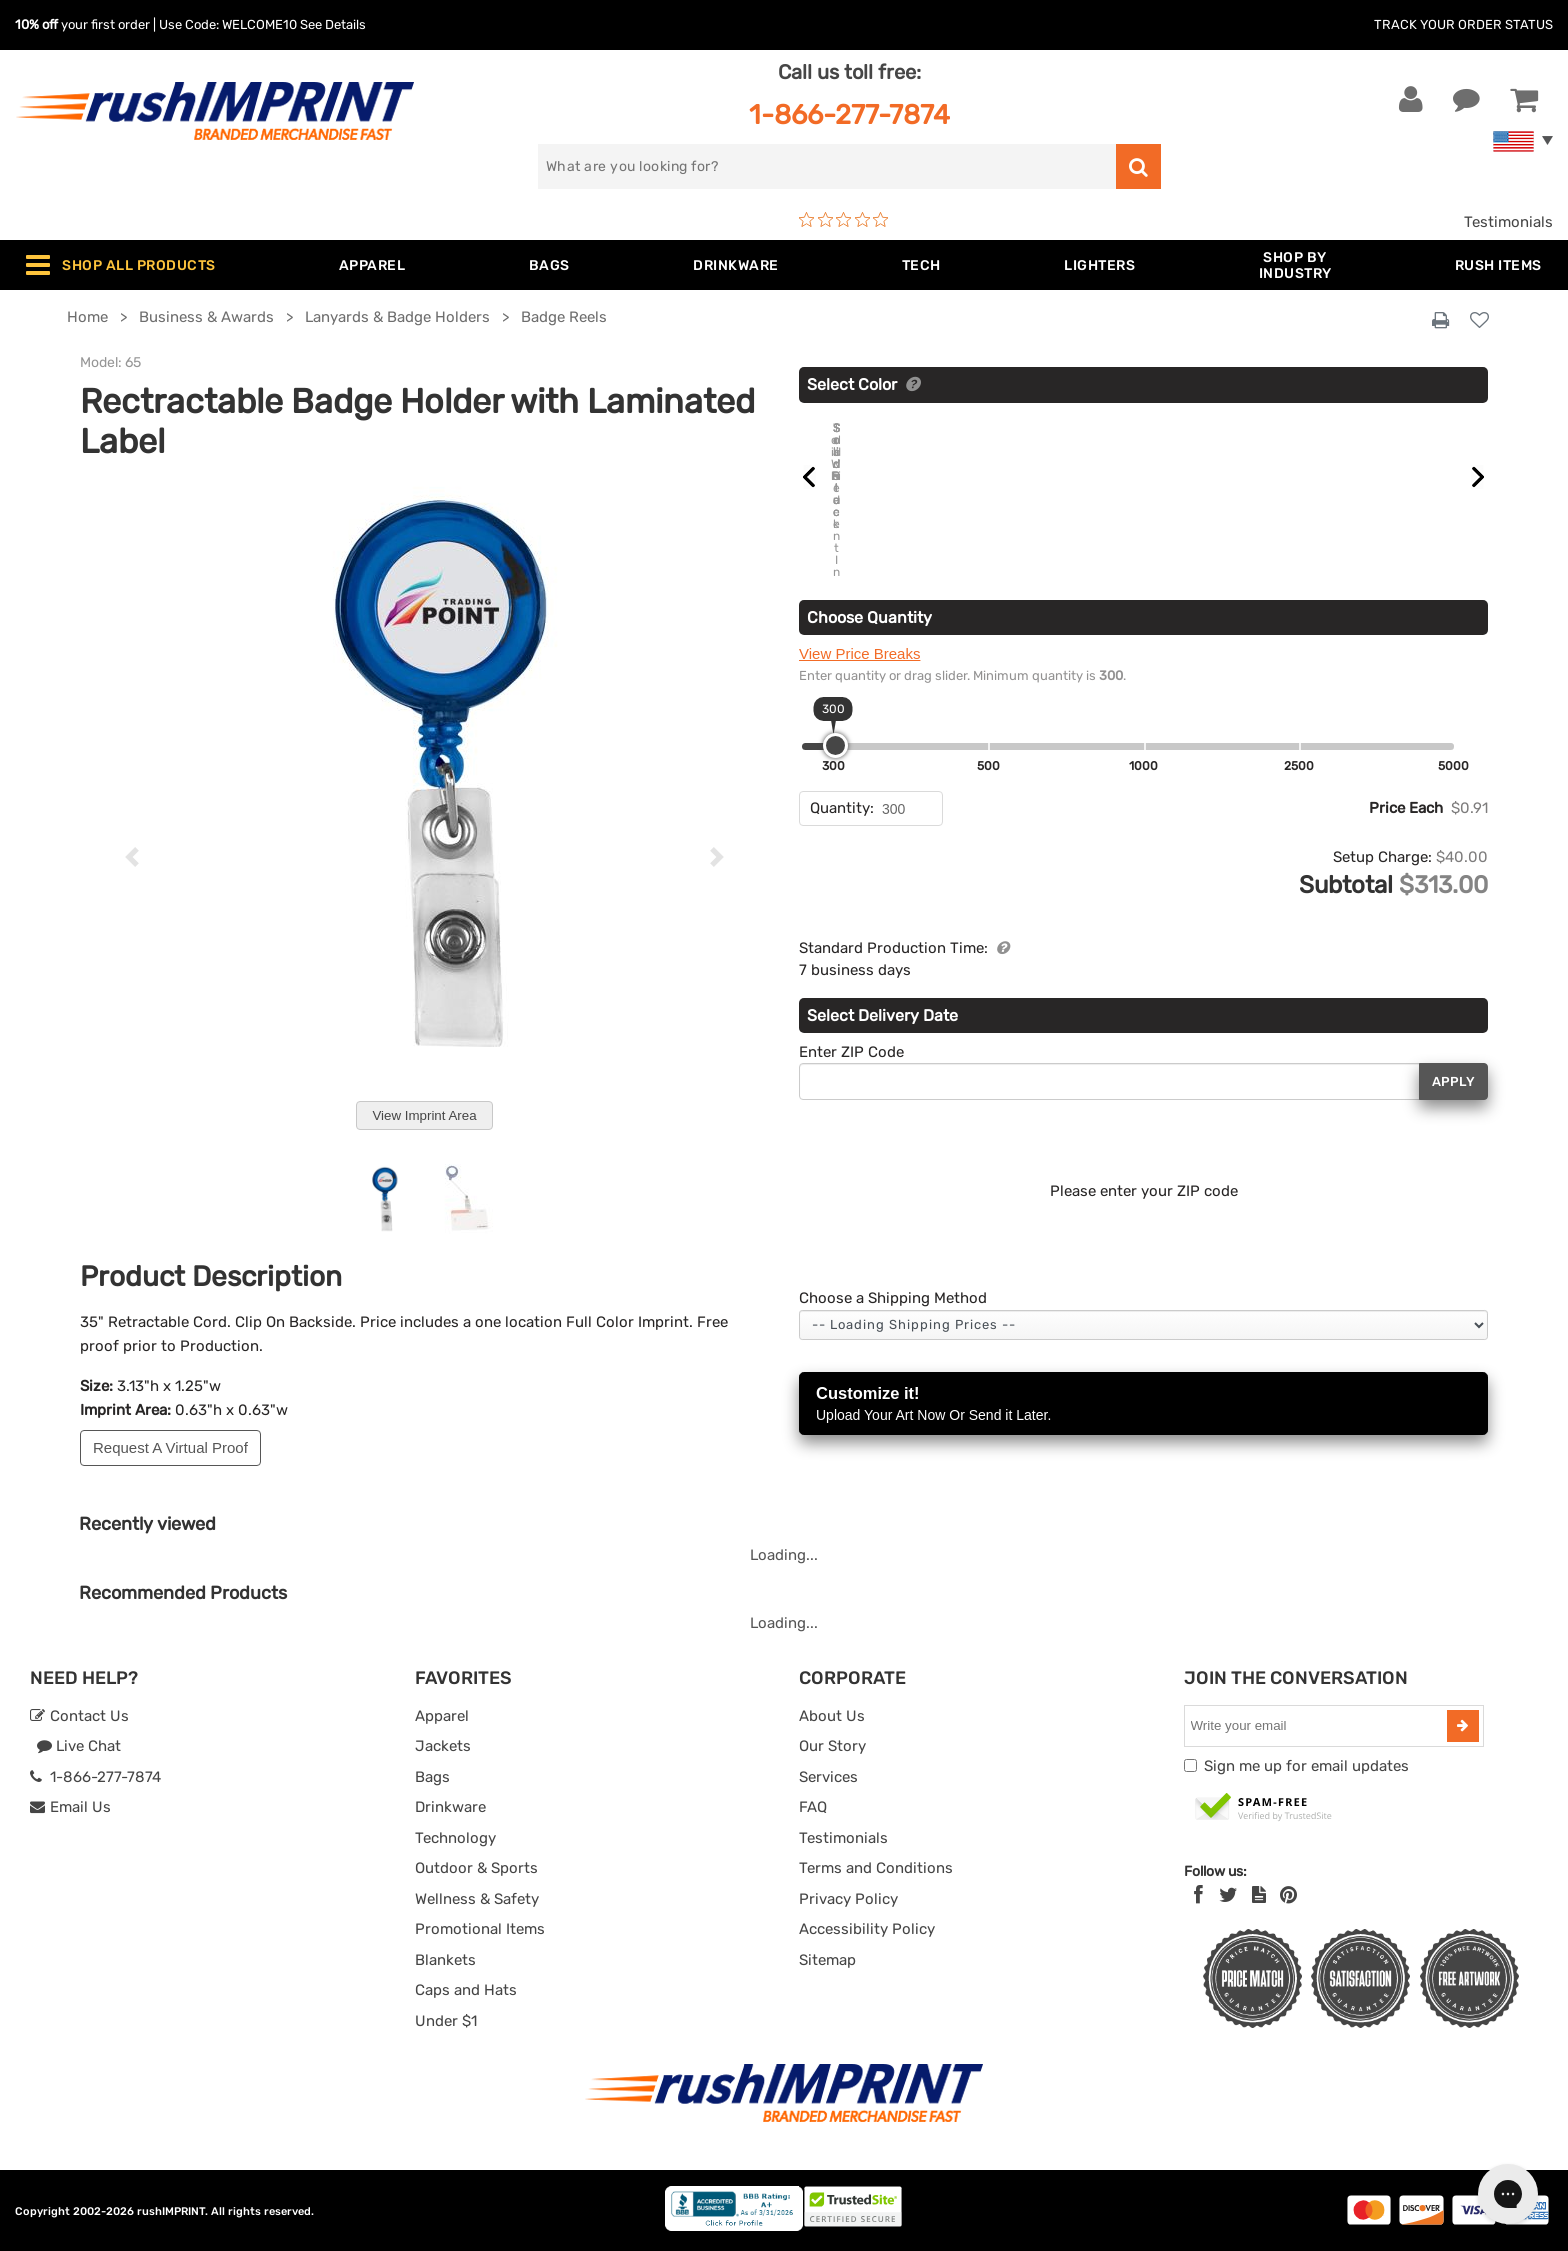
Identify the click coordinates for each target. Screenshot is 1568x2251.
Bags (432, 1777)
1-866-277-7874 (849, 114)
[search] (827, 166)
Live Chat (78, 1746)
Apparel (442, 1716)
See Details (333, 24)
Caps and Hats (466, 1990)
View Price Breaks (859, 617)
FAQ (813, 1807)
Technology (455, 1838)
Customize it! (1143, 1368)
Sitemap (827, 1960)
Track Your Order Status (1463, 24)
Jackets (443, 1746)
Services (828, 1777)
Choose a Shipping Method (893, 1262)
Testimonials (1508, 222)
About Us (832, 1716)
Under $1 (446, 2021)
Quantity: (842, 772)
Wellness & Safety (477, 1899)
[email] (1318, 1726)
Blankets (445, 1960)
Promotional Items (480, 1929)
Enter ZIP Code (851, 1015)
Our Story (832, 1746)
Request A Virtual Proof (170, 1447)
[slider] (835, 709)
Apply (1453, 1044)
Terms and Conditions (876, 1868)
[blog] (1259, 1895)
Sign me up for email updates (1306, 1766)
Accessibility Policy (867, 1929)
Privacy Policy (848, 1899)
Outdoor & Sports (476, 1868)
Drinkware (450, 1807)
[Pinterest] (1288, 1895)
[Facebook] (1198, 1895)
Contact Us (79, 1716)
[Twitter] (1228, 1895)
